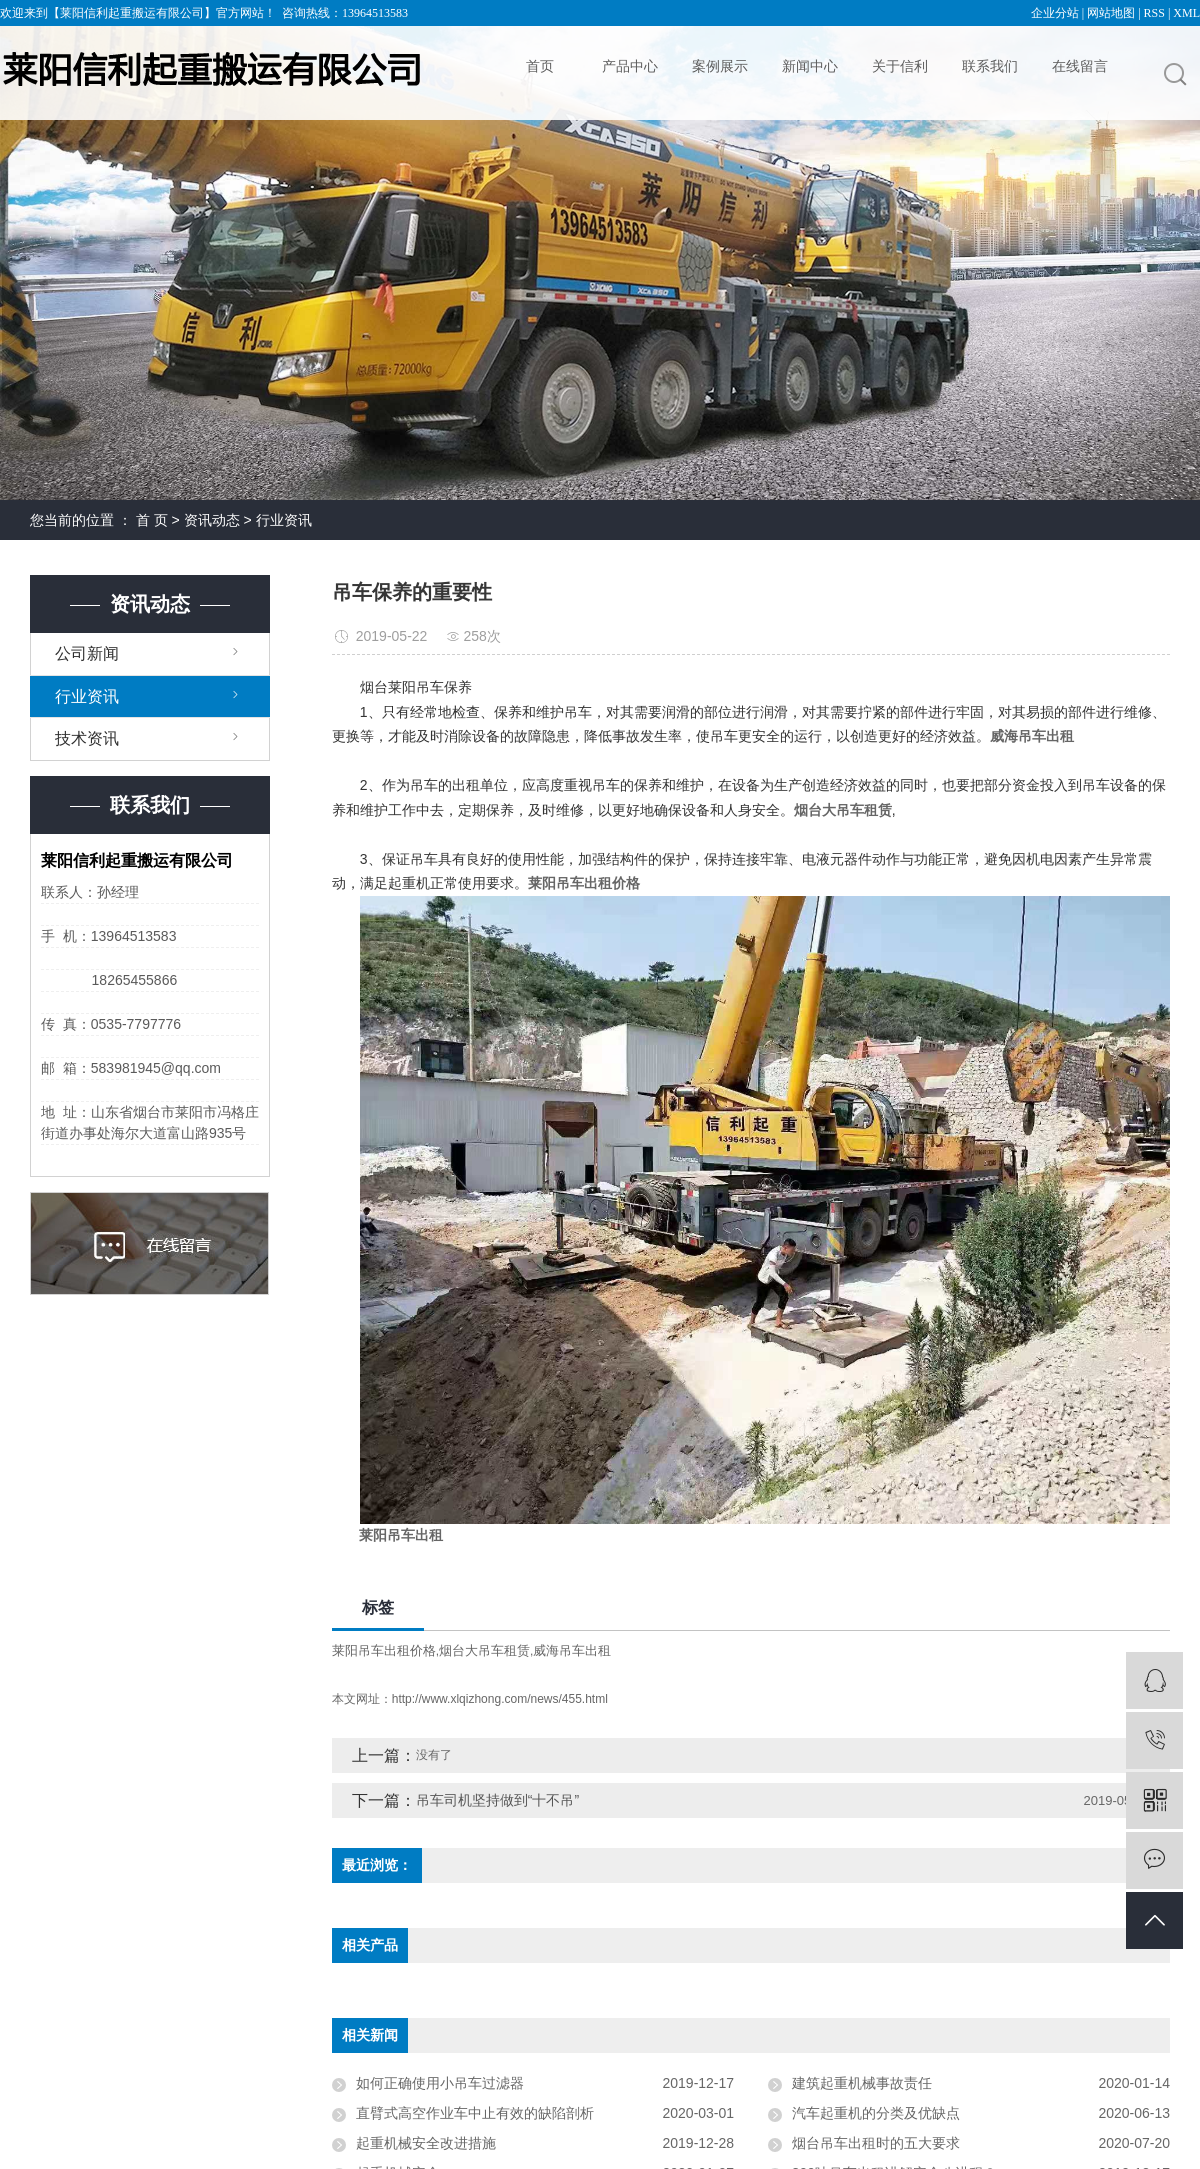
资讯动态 (212, 520)
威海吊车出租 (572, 1650)
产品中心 (630, 66)
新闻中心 (810, 66)
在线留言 (1080, 66)
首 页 (152, 520)
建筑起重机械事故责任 (862, 2083)
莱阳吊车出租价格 (384, 1650)
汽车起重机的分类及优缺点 (876, 2113)
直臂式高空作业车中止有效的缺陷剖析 (475, 2113)
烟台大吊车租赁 (484, 1650)
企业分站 (1055, 13)
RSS (1154, 13)
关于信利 (900, 66)
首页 (540, 66)
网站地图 (1111, 13)
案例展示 (720, 66)
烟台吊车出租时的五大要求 (876, 2143)
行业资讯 (284, 520)
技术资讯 (87, 738)
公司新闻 (87, 653)
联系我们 (990, 66)
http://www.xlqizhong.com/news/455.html (500, 1699)
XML (1186, 13)
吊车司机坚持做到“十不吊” (497, 1800)
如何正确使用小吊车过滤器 (440, 2083)
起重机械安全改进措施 (426, 2143)
